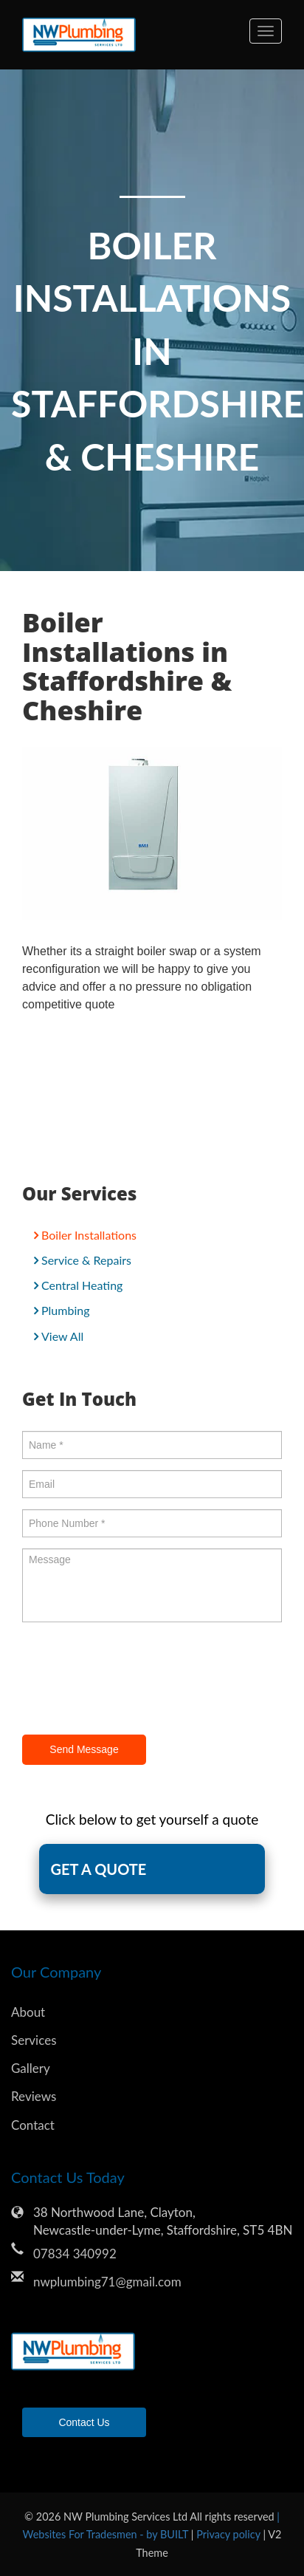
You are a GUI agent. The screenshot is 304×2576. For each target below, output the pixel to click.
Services (34, 2040)
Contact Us (83, 2422)
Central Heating (81, 1285)
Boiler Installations (89, 1235)
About (28, 2012)
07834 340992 (75, 2253)
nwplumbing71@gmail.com (107, 2281)
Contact (33, 2125)
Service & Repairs (86, 1260)
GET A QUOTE (98, 1869)
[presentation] (134, 1680)
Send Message (83, 1749)
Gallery (30, 2068)
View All (62, 1336)
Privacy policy (229, 2534)
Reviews (33, 2096)
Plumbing (65, 1310)
